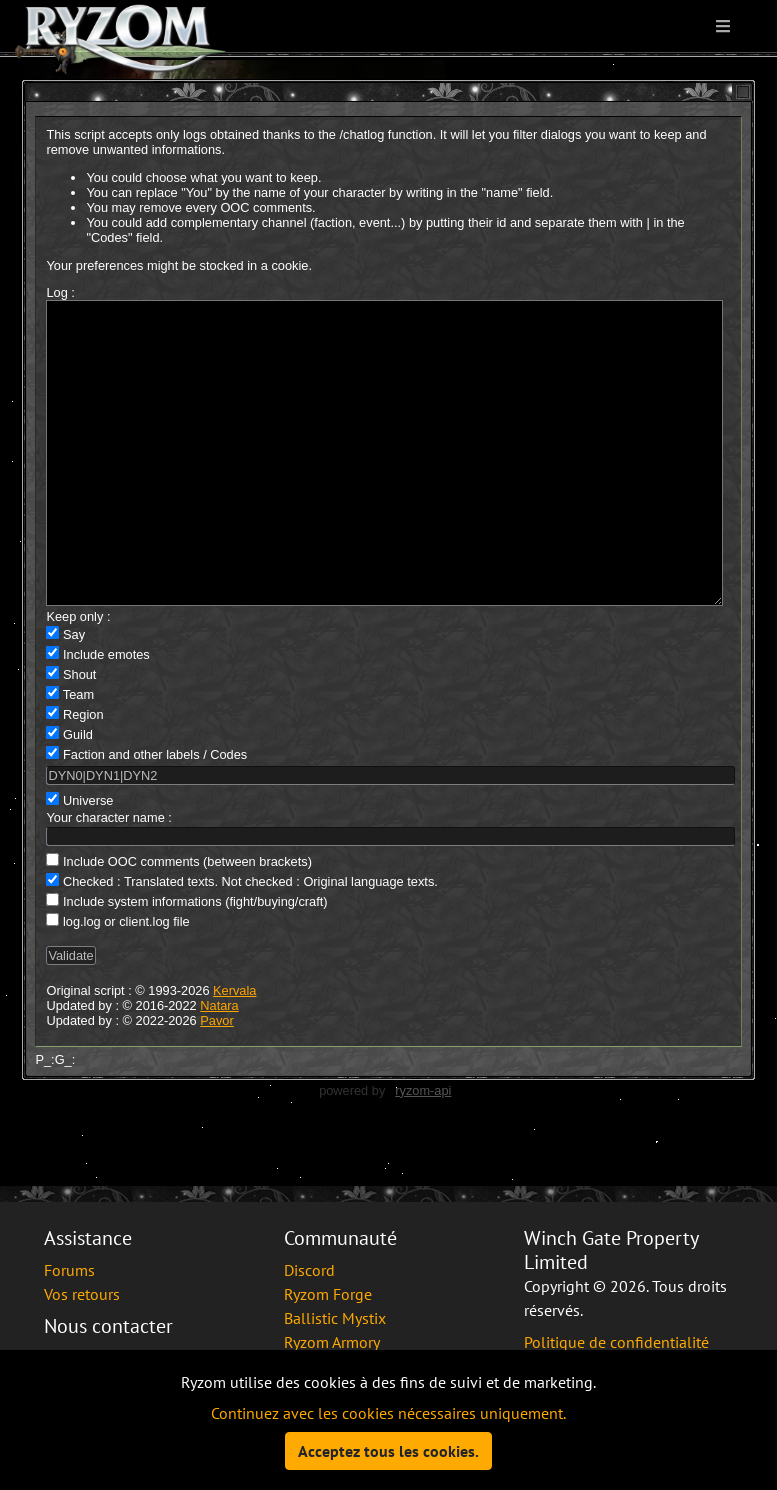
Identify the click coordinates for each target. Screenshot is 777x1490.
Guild (78, 794)
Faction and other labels (131, 814)
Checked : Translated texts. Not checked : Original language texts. (250, 941)
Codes (228, 814)
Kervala (234, 1050)
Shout (79, 734)
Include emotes (106, 714)
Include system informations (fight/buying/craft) (195, 961)
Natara (219, 1065)
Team (78, 754)
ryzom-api (423, 1150)
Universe (88, 860)
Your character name (105, 877)
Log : (60, 292)
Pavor (216, 1080)
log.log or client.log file (126, 981)
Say (74, 694)
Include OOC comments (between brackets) (187, 921)
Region (83, 774)
